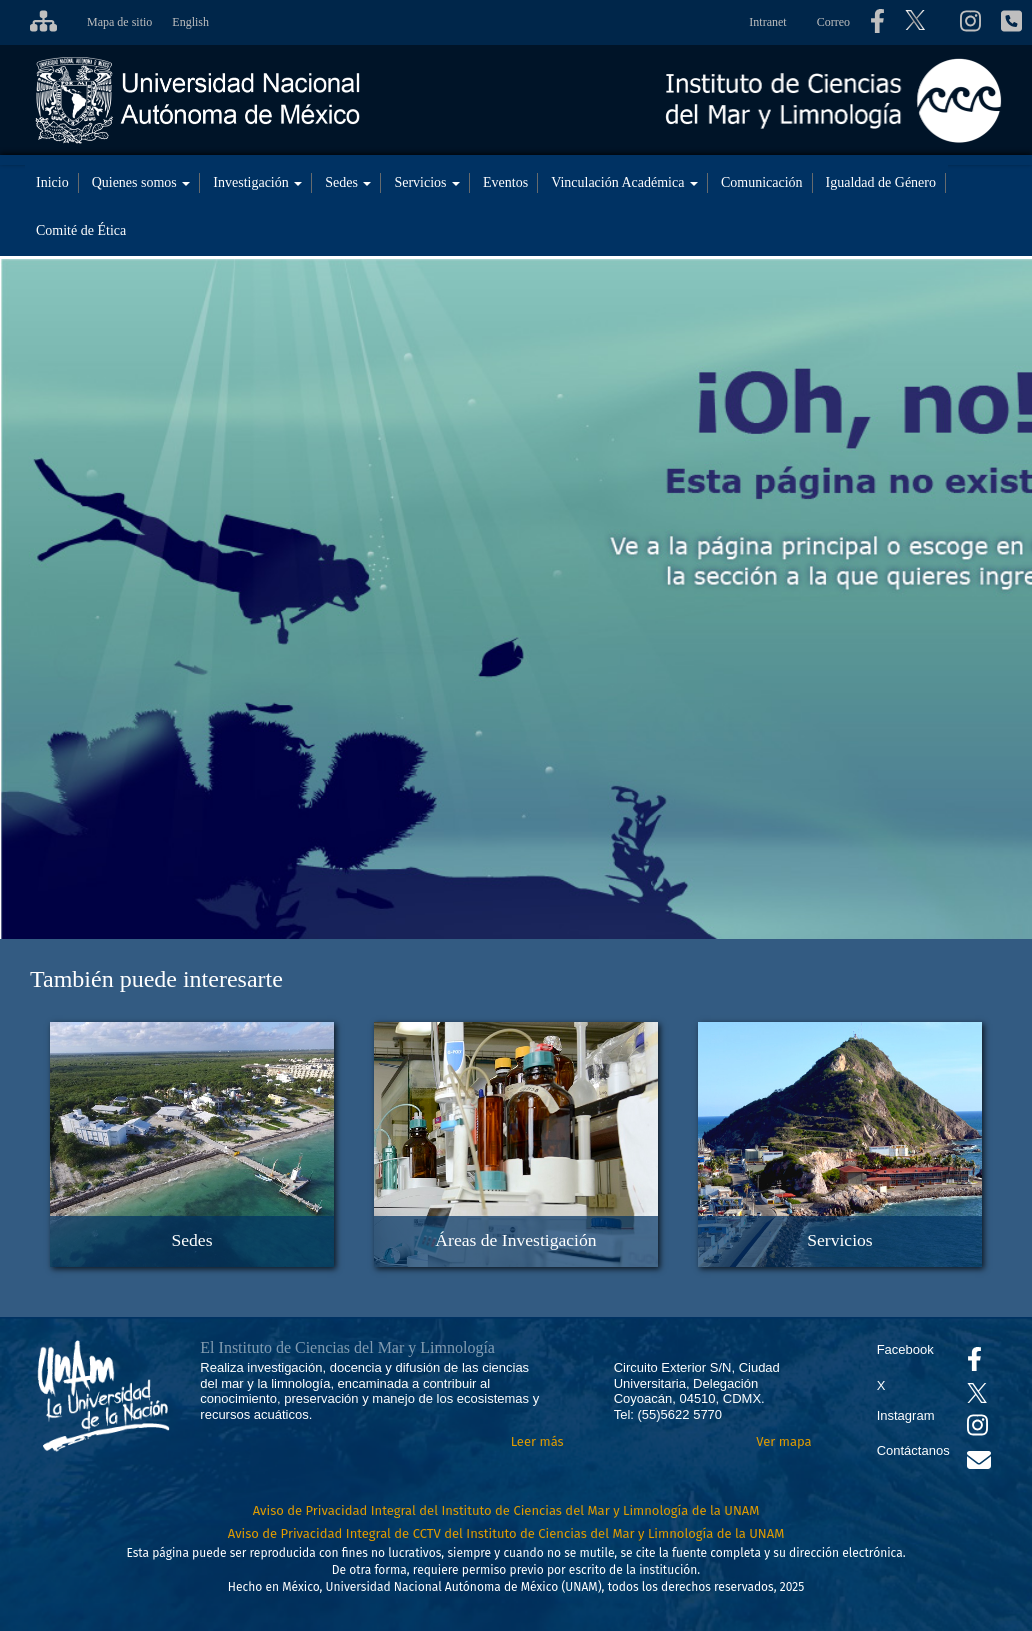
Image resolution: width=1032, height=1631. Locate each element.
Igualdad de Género (881, 182)
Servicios (427, 182)
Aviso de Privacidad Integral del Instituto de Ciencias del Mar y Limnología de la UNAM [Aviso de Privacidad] (506, 1510)
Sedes (348, 182)
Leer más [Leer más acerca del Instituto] (537, 1441)
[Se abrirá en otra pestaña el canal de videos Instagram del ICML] (977, 1429)
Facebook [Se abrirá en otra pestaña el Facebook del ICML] (905, 1349)
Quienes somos (141, 182)
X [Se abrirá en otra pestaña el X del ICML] (881, 1385)
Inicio (52, 182)
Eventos (505, 182)
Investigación (257, 182)
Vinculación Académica (624, 182)
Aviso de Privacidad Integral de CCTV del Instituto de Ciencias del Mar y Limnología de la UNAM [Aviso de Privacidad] (506, 1533)
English (190, 22)
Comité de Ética (81, 230)
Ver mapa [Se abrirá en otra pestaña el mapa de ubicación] (783, 1441)
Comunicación (762, 182)
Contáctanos (913, 1450)
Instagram (906, 1415)
